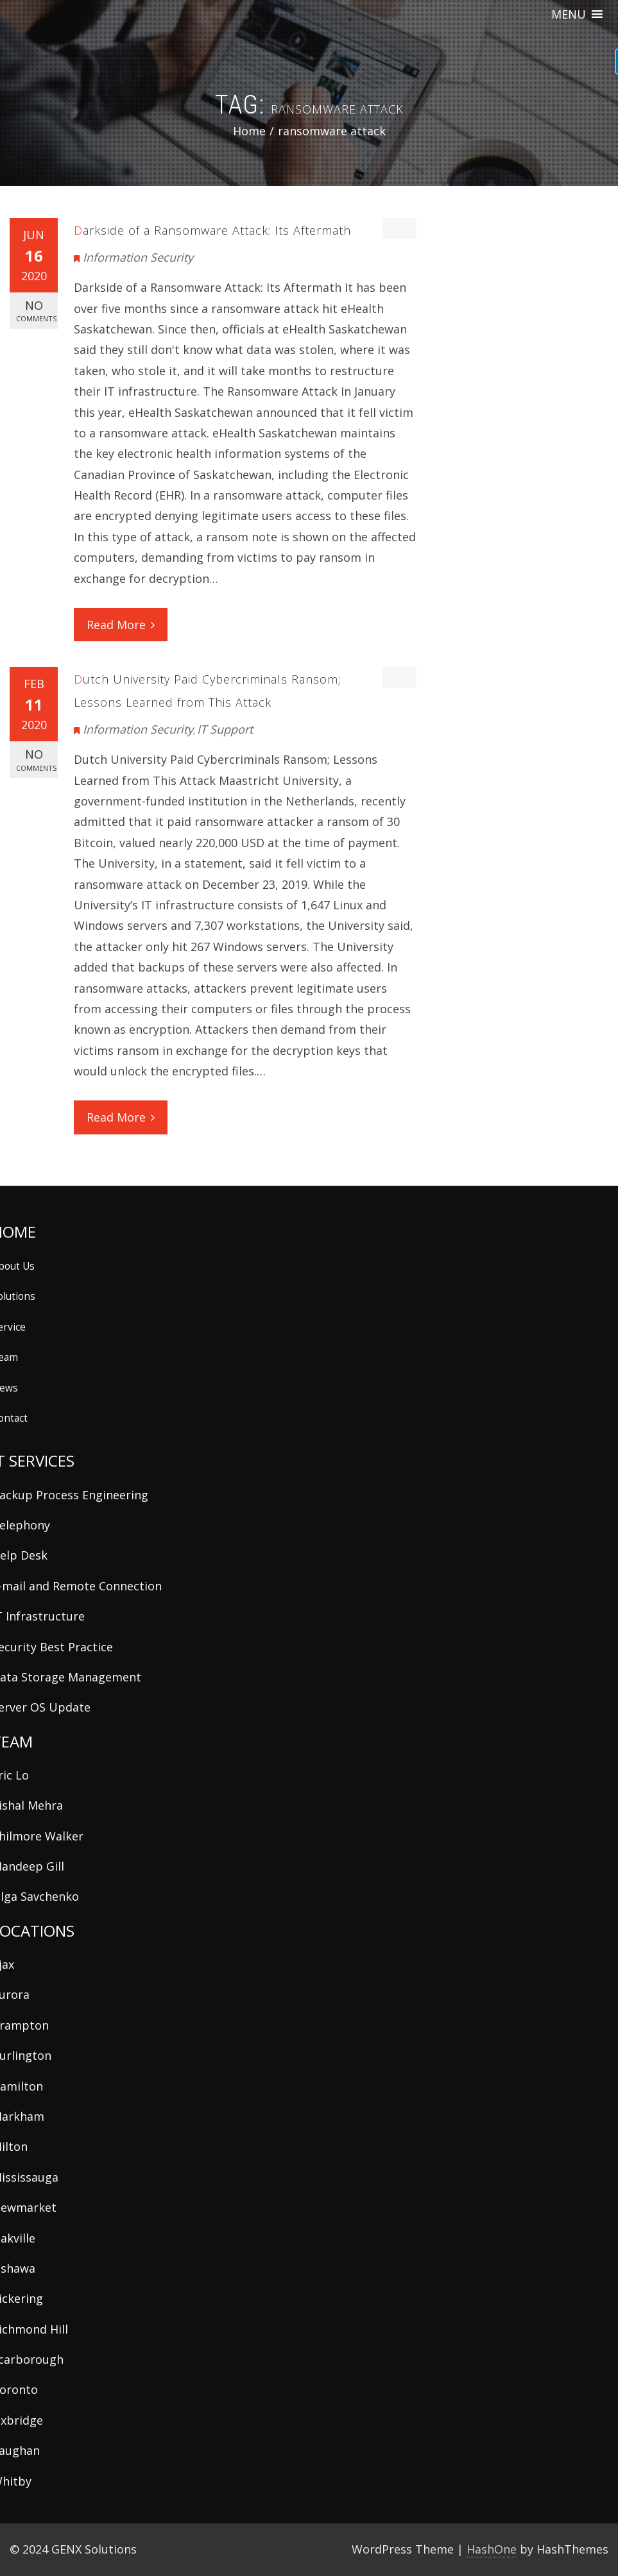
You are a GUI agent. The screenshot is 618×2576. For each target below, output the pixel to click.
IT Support (225, 729)
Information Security (138, 257)
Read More (121, 624)
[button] (568, 14)
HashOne (492, 2549)
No (36, 311)
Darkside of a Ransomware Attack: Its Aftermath (212, 230)
